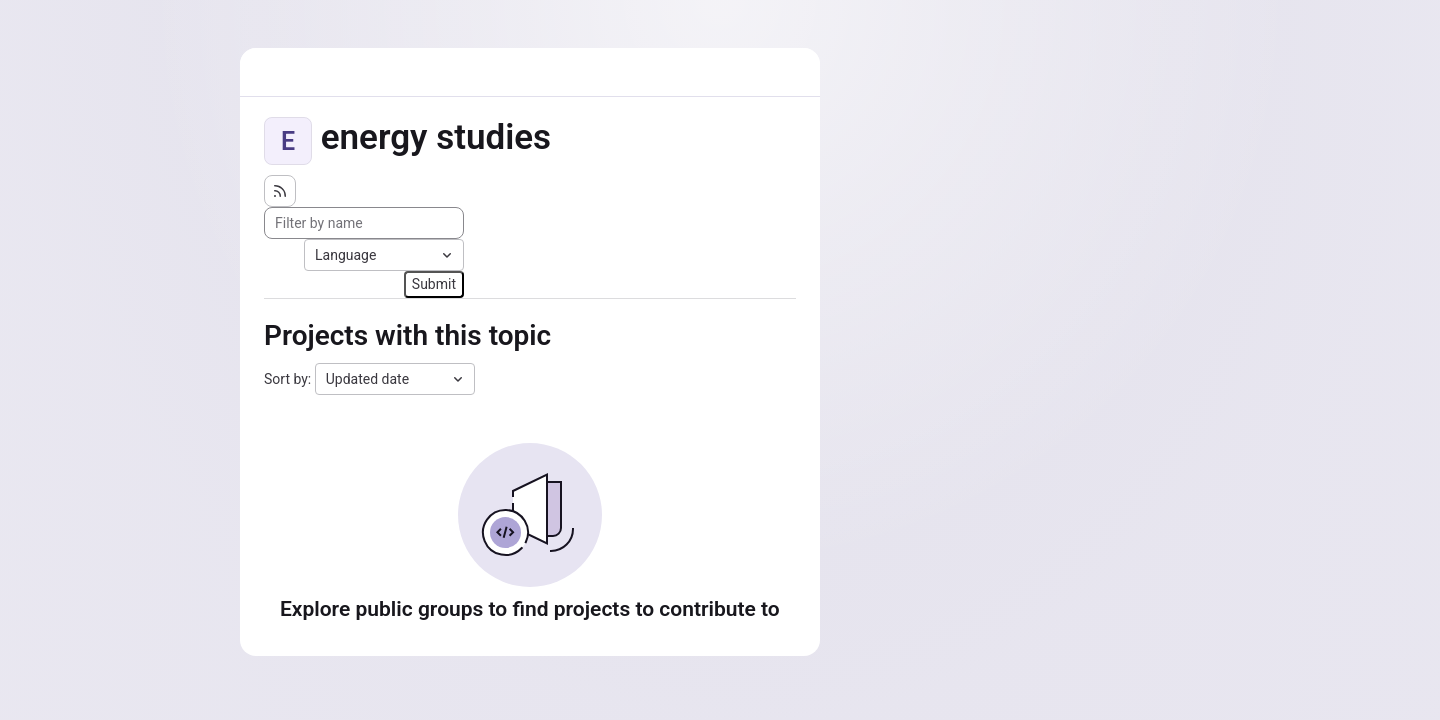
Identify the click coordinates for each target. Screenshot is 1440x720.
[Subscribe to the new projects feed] (280, 191)
